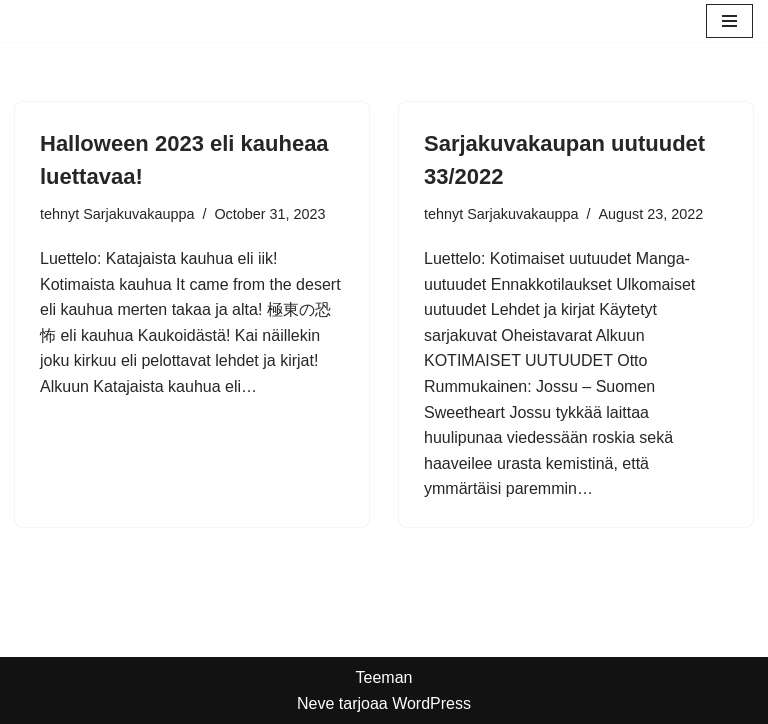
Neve (315, 703)
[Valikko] (729, 21)
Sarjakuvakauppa (138, 214)
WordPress (431, 703)
